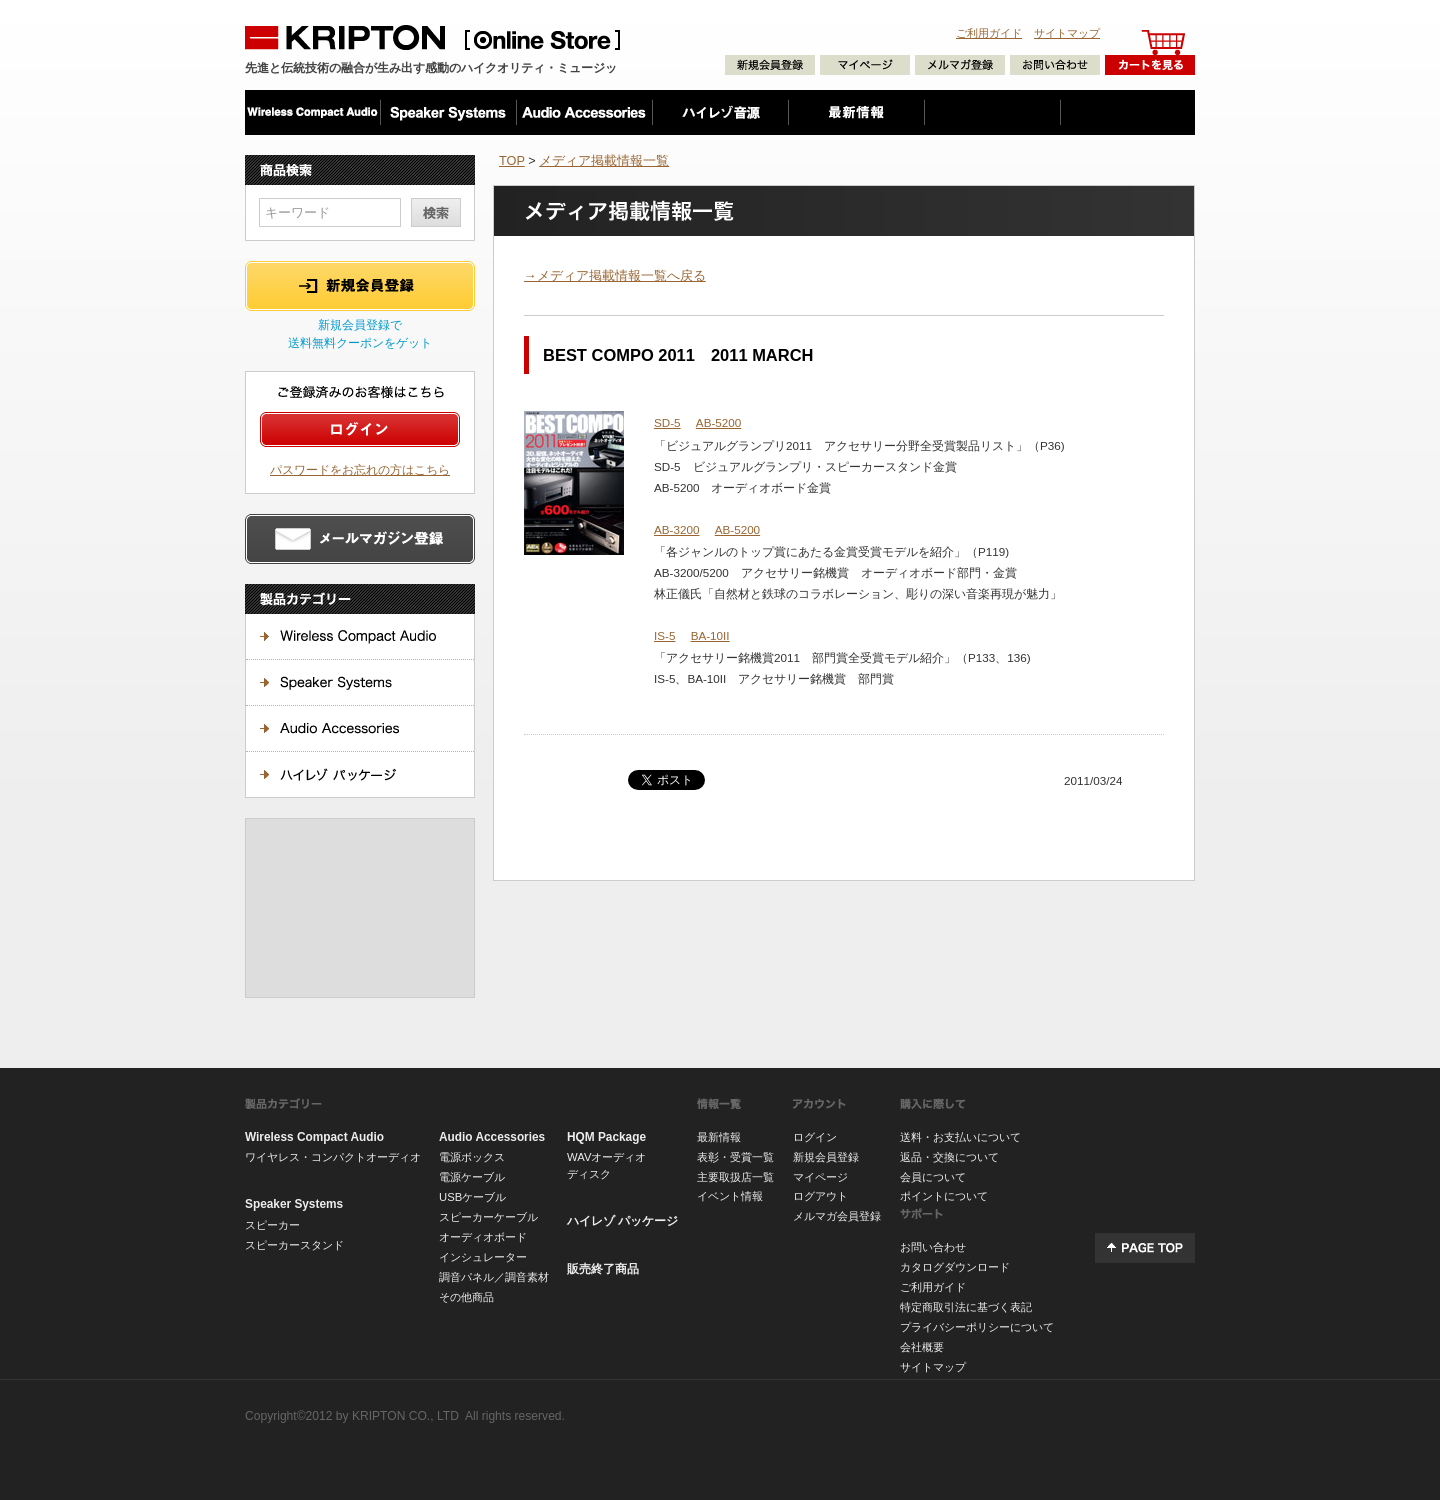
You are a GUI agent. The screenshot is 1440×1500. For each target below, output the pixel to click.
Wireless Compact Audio (314, 1137)
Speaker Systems (294, 1204)
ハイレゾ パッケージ (622, 1221)
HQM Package (606, 1137)
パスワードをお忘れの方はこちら (360, 469)
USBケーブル (472, 1197)
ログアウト (820, 1196)
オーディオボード (483, 1237)
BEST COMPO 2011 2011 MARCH (678, 355)
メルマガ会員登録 (837, 1216)
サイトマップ (1067, 33)
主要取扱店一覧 (735, 1177)
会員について (933, 1177)
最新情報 (719, 1137)
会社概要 (922, 1347)
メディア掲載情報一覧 (604, 160)
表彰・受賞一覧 (735, 1157)
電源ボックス (472, 1157)
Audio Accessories (492, 1137)
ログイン (815, 1137)
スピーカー (272, 1225)
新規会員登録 (826, 1157)
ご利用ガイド (989, 33)
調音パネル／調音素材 (494, 1277)
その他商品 (466, 1297)
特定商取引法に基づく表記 (966, 1307)
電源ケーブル (472, 1177)
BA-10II (710, 635)
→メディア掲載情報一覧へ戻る (615, 275)
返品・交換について (949, 1157)
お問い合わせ (933, 1247)
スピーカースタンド (294, 1245)
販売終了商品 (603, 1269)
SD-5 (667, 422)
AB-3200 (676, 529)
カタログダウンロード (955, 1267)
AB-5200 (718, 422)
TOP (512, 160)
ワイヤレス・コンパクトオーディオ (333, 1157)
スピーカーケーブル (488, 1217)
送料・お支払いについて (960, 1137)
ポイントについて (944, 1196)
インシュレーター (483, 1257)
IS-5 (664, 635)
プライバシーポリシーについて (977, 1327)
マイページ (820, 1177)
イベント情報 (730, 1196)
